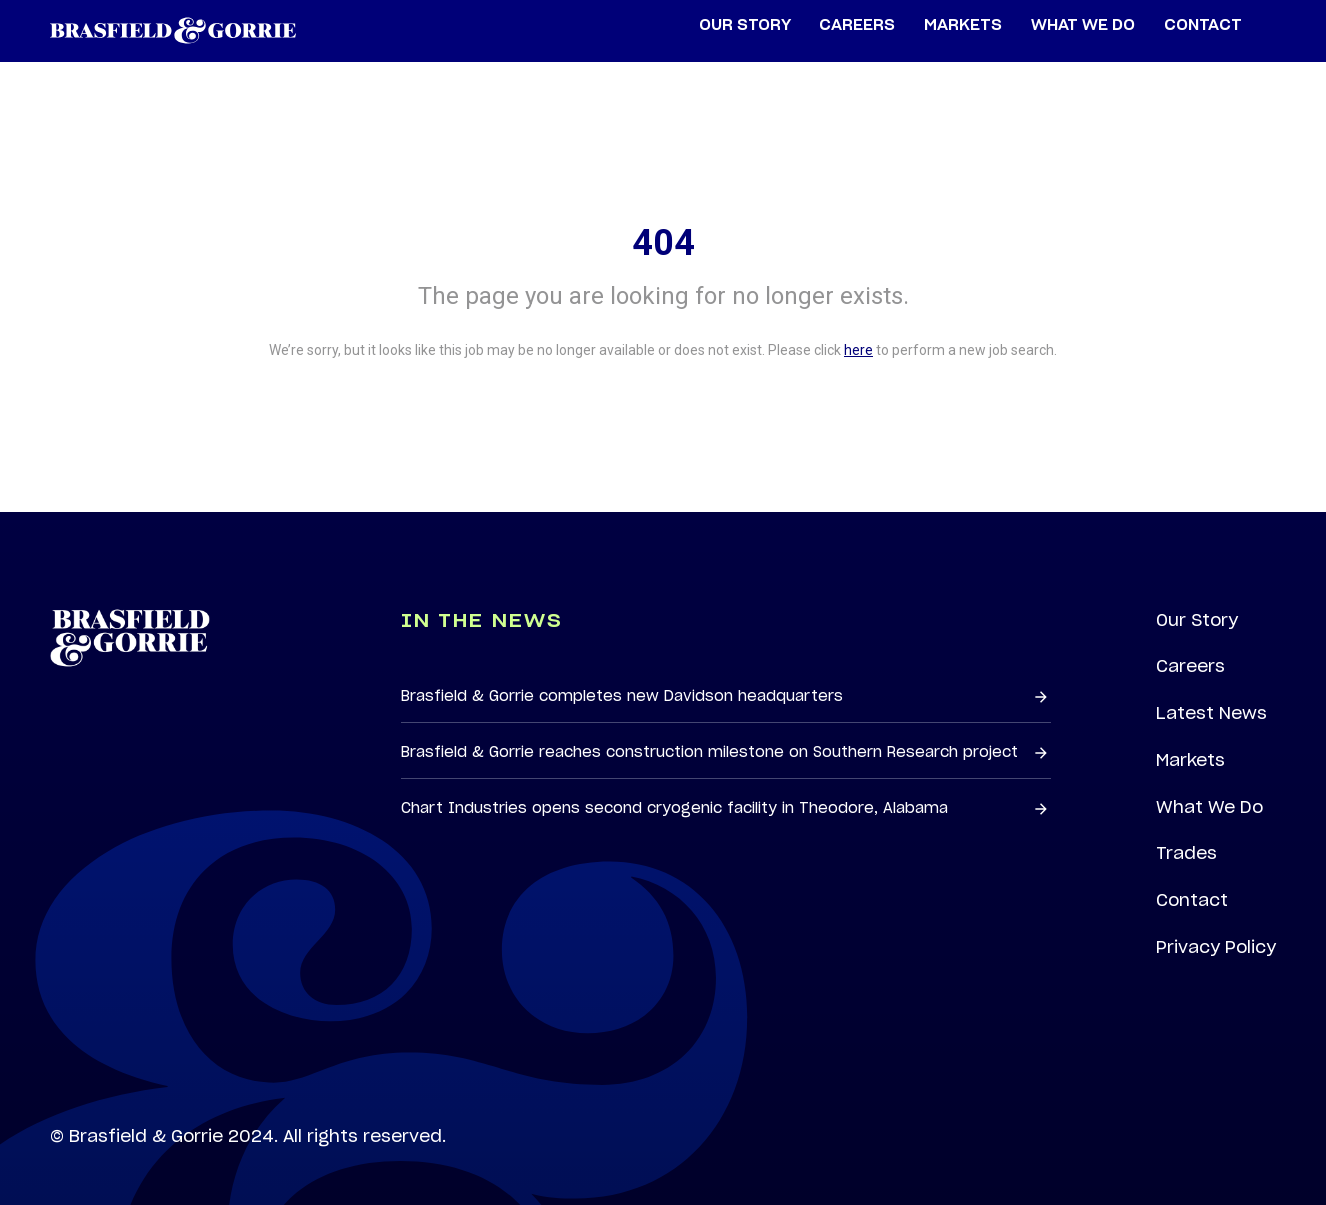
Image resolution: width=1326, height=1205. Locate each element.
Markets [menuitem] (963, 25)
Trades (1186, 853)
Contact (1192, 900)
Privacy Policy (1216, 947)
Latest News (1211, 713)
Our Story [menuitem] (745, 25)
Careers (1190, 666)
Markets (1190, 760)
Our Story (1197, 620)
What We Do (1209, 807)
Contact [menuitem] (1203, 25)
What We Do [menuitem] (1083, 25)
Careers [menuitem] (857, 25)
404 (663, 243)
